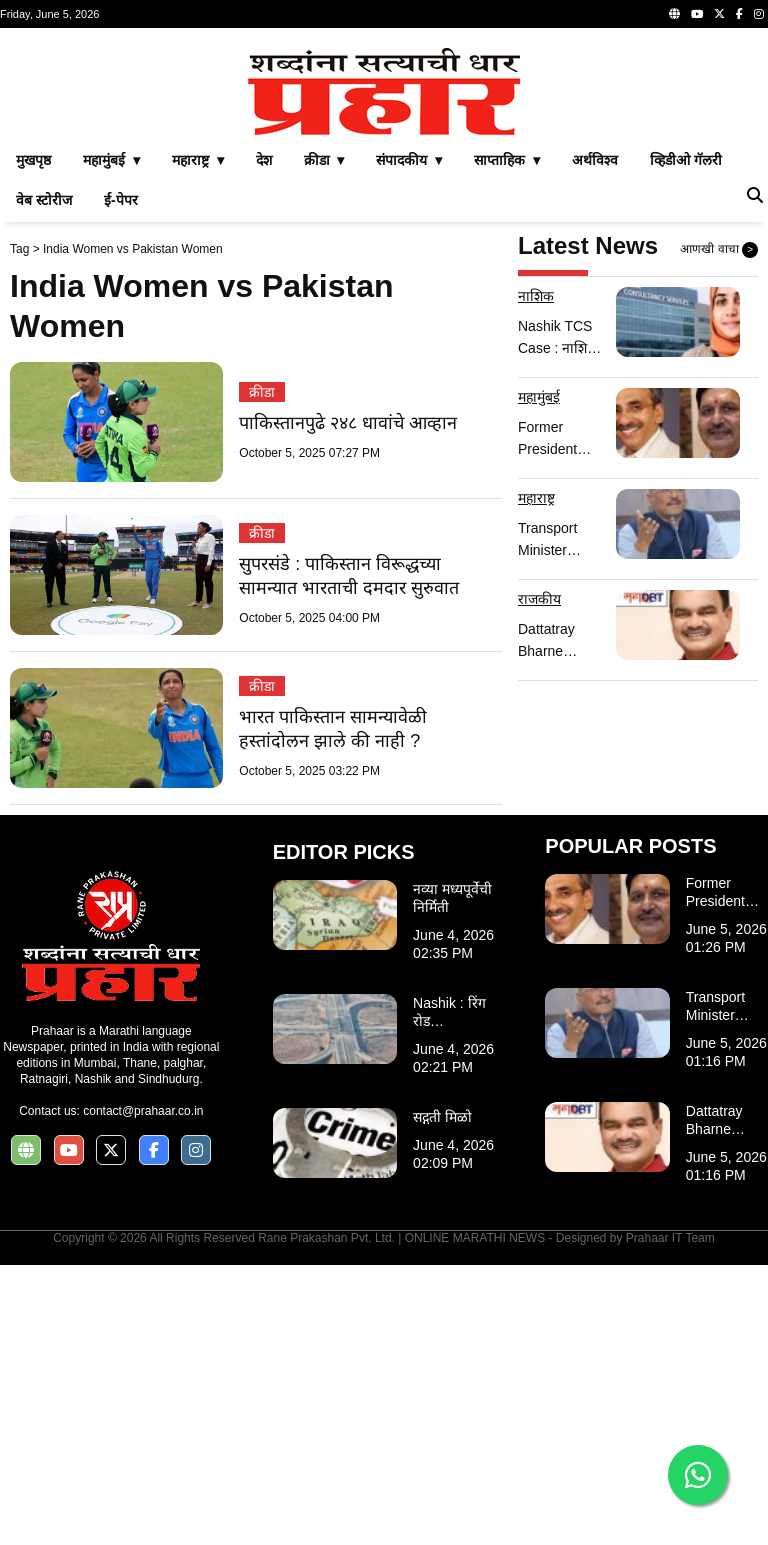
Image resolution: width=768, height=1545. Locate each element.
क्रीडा (262, 672)
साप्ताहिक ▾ (507, 440)
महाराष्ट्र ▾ (198, 440)
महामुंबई (539, 677)
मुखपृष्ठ (33, 440)
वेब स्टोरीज (44, 480)
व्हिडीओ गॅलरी (686, 440)
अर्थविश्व (595, 440)
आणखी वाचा (719, 530)
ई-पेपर (121, 480)
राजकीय (539, 879)
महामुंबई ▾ (111, 440)
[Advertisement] (384, 178)
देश (264, 440)
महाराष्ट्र (536, 778)
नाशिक (536, 576)
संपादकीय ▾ (409, 440)
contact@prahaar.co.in (143, 1391)
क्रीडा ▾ (324, 440)
